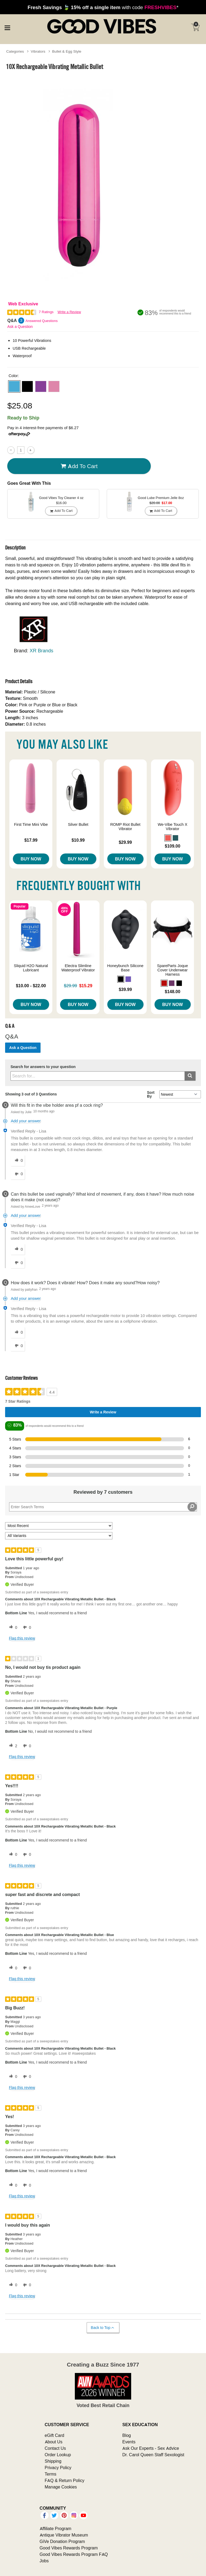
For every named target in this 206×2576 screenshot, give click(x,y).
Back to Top (103, 2327)
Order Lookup (58, 2454)
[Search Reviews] (103, 1506)
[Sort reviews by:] (58, 1525)
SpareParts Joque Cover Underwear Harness (172, 970)
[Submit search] (190, 1076)
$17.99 (31, 840)
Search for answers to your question (43, 1067)
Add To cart (79, 466)
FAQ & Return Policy (64, 2480)
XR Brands (41, 650)
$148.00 (172, 991)
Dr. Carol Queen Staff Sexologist (153, 2454)
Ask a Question (20, 326)
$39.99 (125, 989)
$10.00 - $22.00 (31, 985)
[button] (14, 386)
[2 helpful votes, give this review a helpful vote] (12, 1746)
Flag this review (22, 1638)
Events (128, 2441)
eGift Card (54, 2435)
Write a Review (69, 312)
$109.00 (172, 846)
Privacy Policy (58, 2467)
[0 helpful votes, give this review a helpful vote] (12, 1627)
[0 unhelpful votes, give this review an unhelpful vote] (26, 1627)
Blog (126, 2435)
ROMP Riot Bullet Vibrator (125, 826)
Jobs (44, 2560)
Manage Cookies (61, 2487)
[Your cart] (195, 27)
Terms (51, 2474)
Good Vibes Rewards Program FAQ (74, 2554)
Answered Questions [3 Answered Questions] (41, 321)
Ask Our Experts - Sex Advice (150, 2448)
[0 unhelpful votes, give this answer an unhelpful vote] (18, 1174)
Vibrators (38, 51)
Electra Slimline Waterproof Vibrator (78, 967)
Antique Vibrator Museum (64, 2535)
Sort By (150, 1094)
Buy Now (31, 859)
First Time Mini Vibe (31, 824)
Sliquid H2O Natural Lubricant (31, 967)
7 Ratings (46, 312)
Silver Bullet (78, 824)
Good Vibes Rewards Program (69, 2547)
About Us (53, 2441)
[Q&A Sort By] (180, 1094)
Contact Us (55, 2448)
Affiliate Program (55, 2528)
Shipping (53, 2461)
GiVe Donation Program (62, 2541)
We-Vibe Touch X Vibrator (172, 826)
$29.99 (125, 842)
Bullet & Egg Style (66, 51)
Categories (15, 51)
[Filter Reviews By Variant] (58, 1535)
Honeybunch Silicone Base (125, 967)
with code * (103, 7)
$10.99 (78, 840)
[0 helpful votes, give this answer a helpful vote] (18, 1160)
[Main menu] (7, 27)
